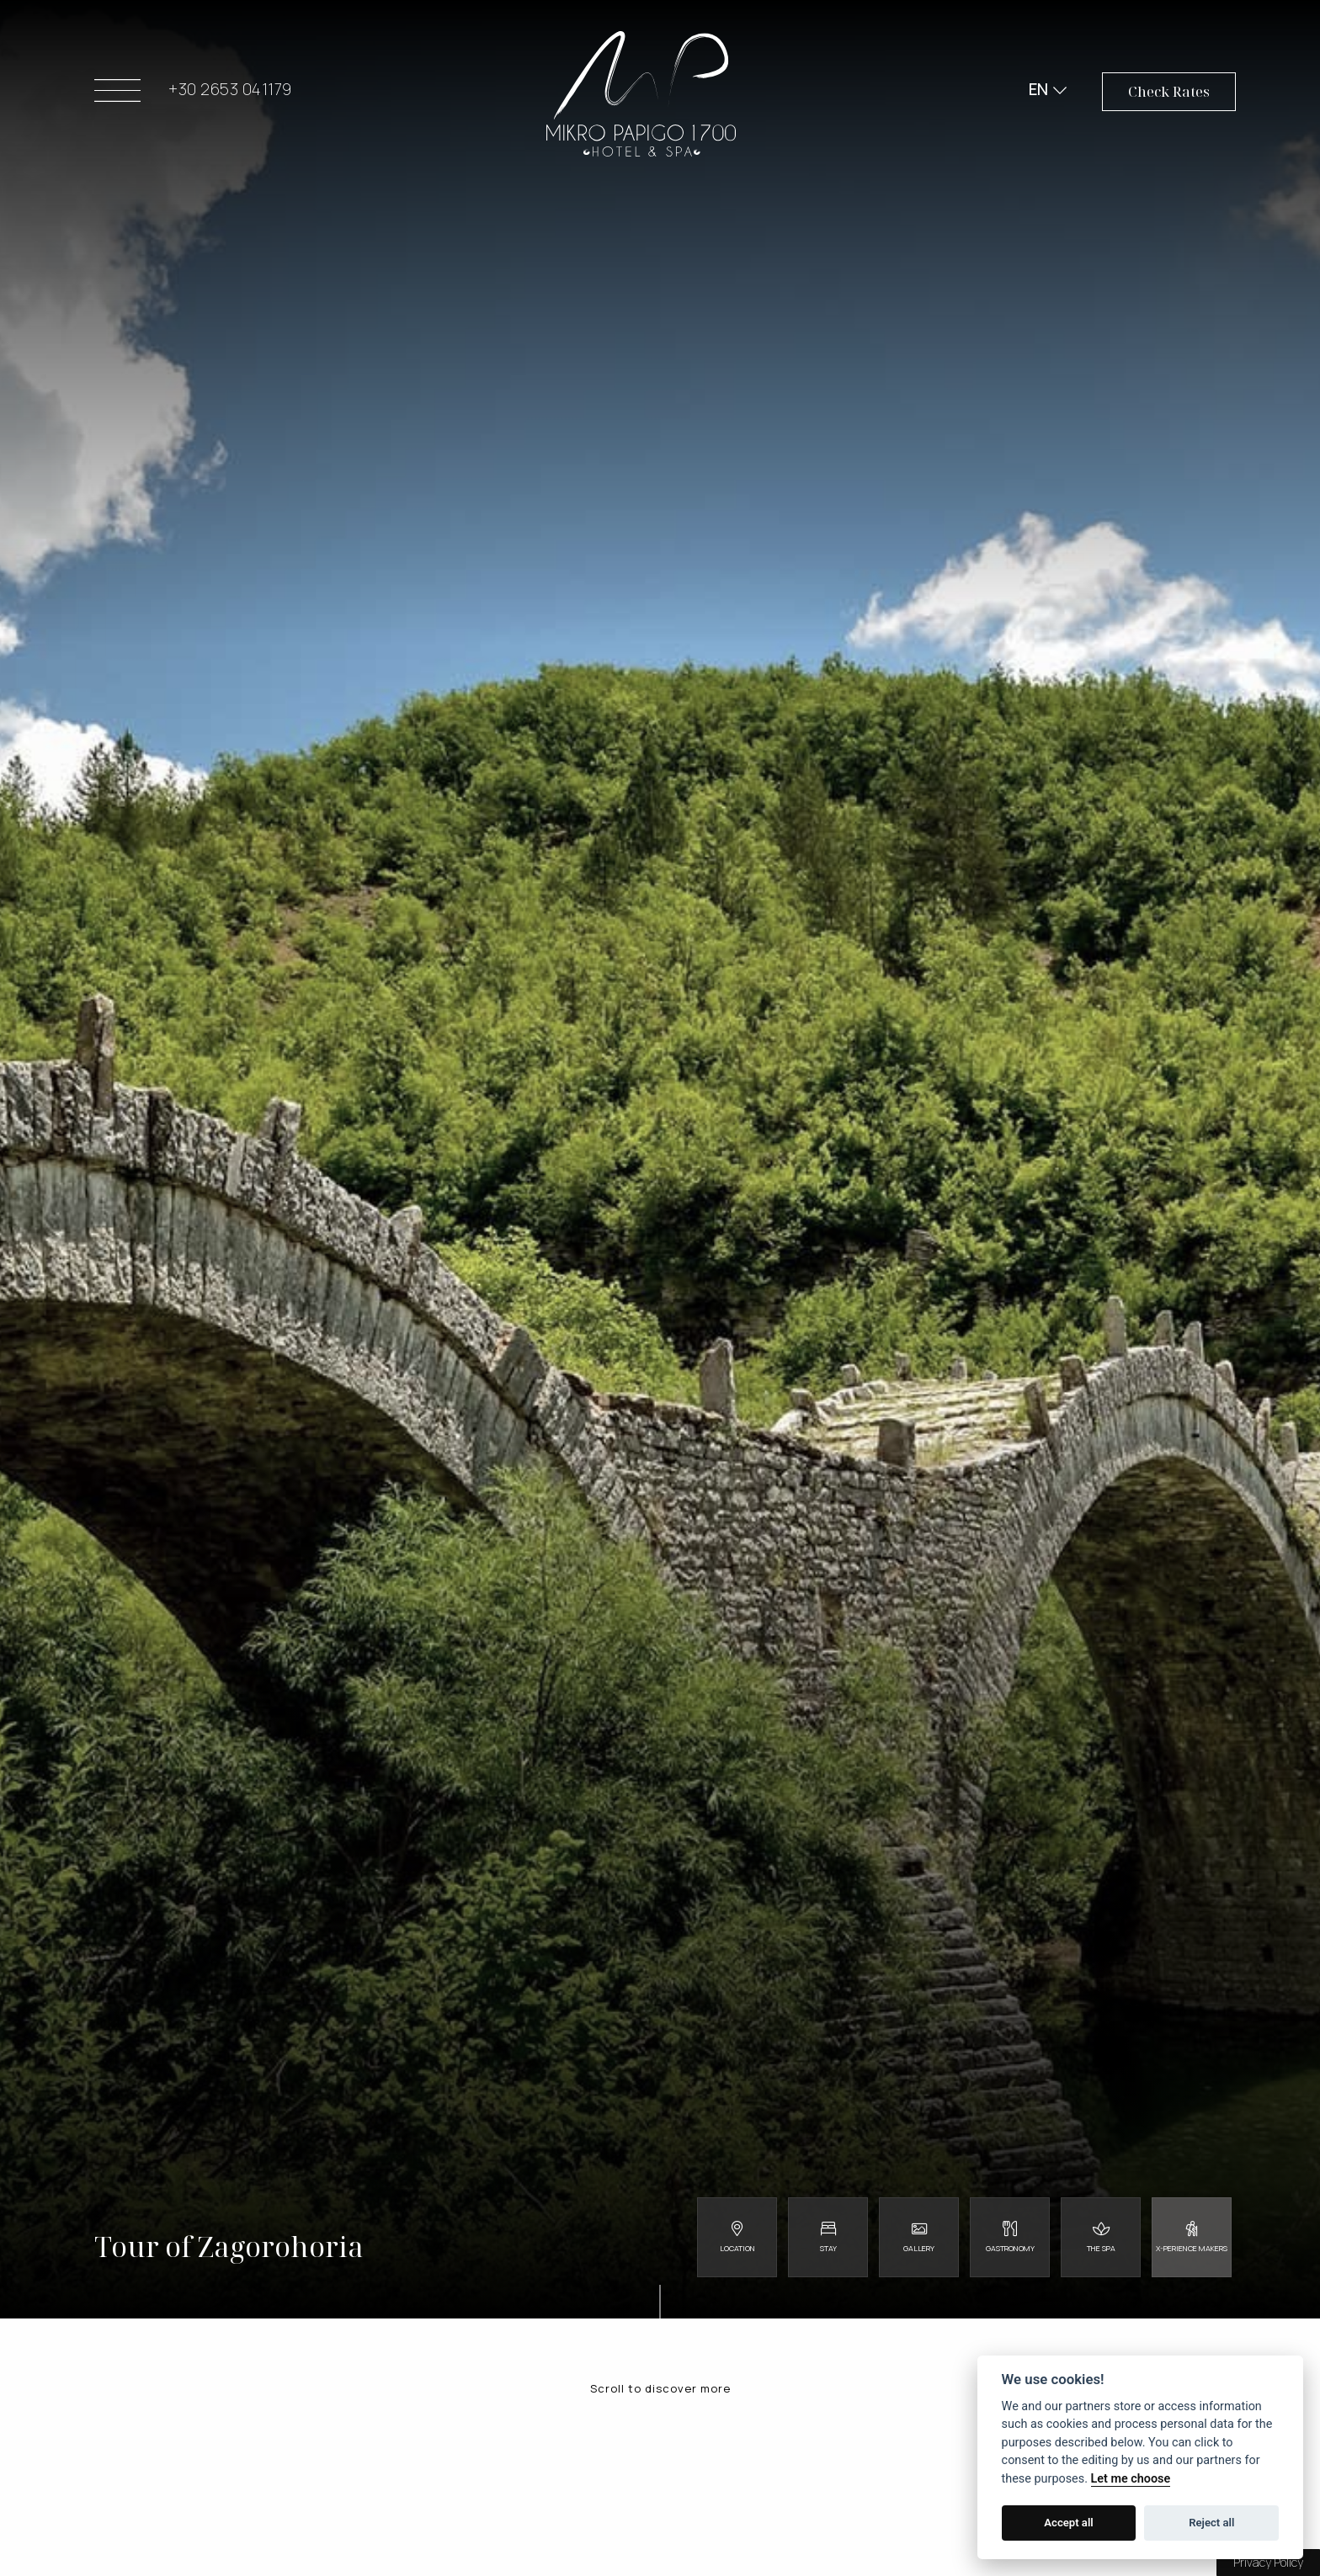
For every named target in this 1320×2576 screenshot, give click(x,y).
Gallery (918, 2248)
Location (737, 2248)
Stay (828, 2248)
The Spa (1101, 2248)
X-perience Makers (1191, 2248)
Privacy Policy (1268, 2562)
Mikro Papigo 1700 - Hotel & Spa (641, 97)
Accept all (1068, 2522)
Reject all (1211, 2522)
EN (1036, 92)
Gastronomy (1010, 2248)
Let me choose (1131, 2479)
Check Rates (1169, 94)
